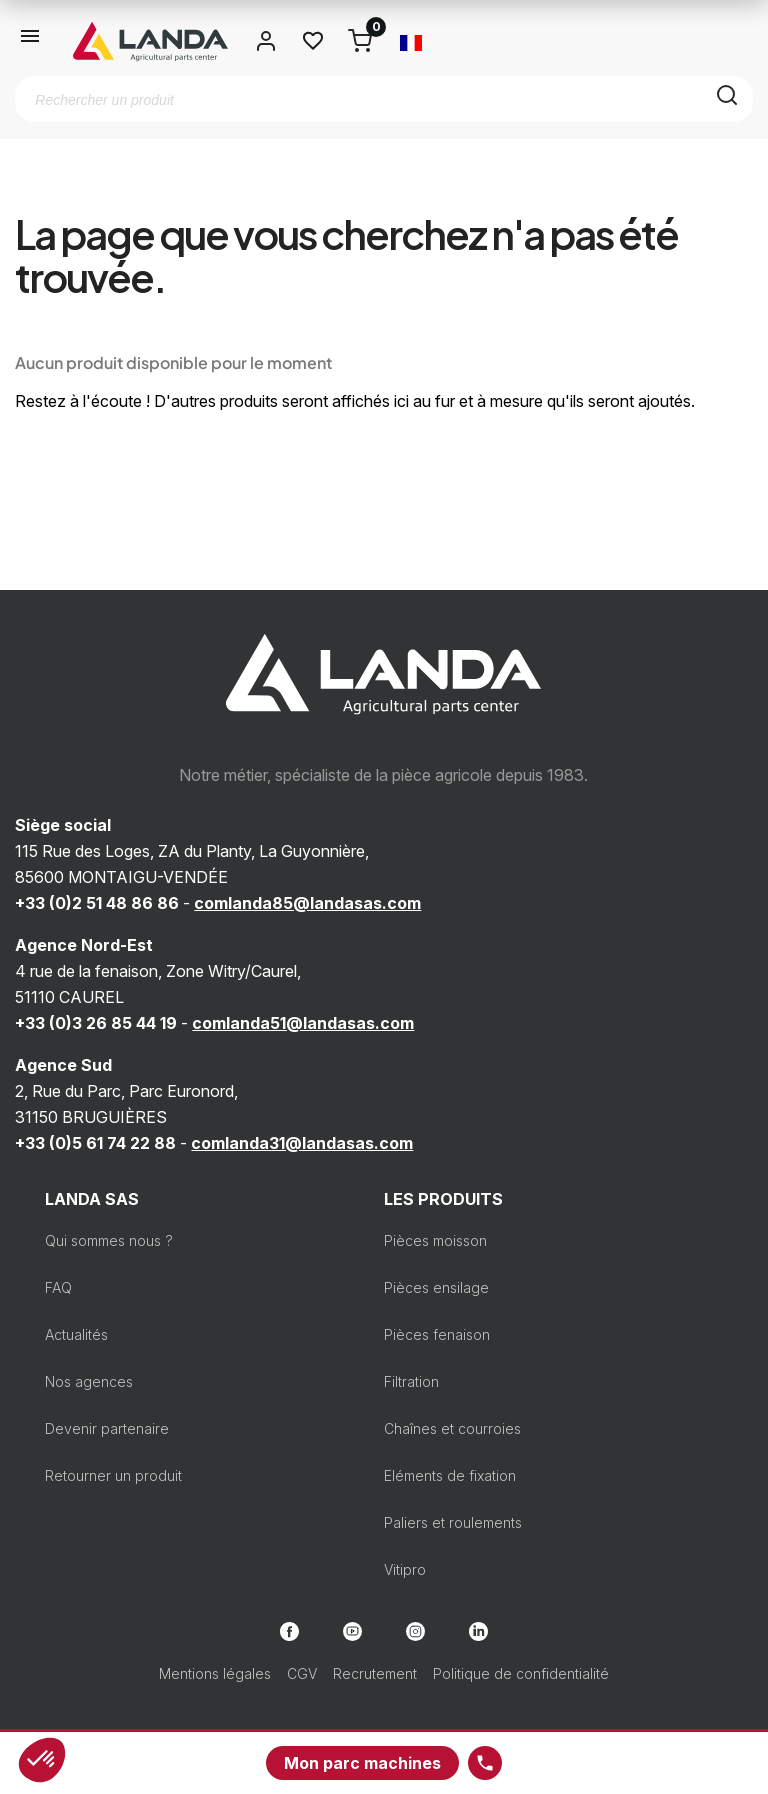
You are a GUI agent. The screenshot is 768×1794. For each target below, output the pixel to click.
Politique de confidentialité (521, 1673)
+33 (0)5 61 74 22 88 (95, 1143)
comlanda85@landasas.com (307, 903)
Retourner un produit (113, 1475)
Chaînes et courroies (452, 1428)
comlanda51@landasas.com (303, 1023)
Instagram (415, 1631)
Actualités (76, 1334)
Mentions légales (215, 1673)
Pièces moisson (435, 1240)
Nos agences (89, 1381)
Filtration (411, 1381)
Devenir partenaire (107, 1428)
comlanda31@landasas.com (302, 1143)
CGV (302, 1673)
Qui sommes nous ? (109, 1240)
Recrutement (375, 1673)
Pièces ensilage (436, 1287)
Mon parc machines (362, 1763)
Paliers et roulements (453, 1522)
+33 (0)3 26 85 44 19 (96, 1023)
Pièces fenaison (437, 1334)
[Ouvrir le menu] (31, 41)
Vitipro (405, 1569)
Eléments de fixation (450, 1475)
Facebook (289, 1631)
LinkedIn (478, 1631)
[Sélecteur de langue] (411, 41)
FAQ (58, 1287)
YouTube (352, 1631)
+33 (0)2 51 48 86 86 (97, 903)
